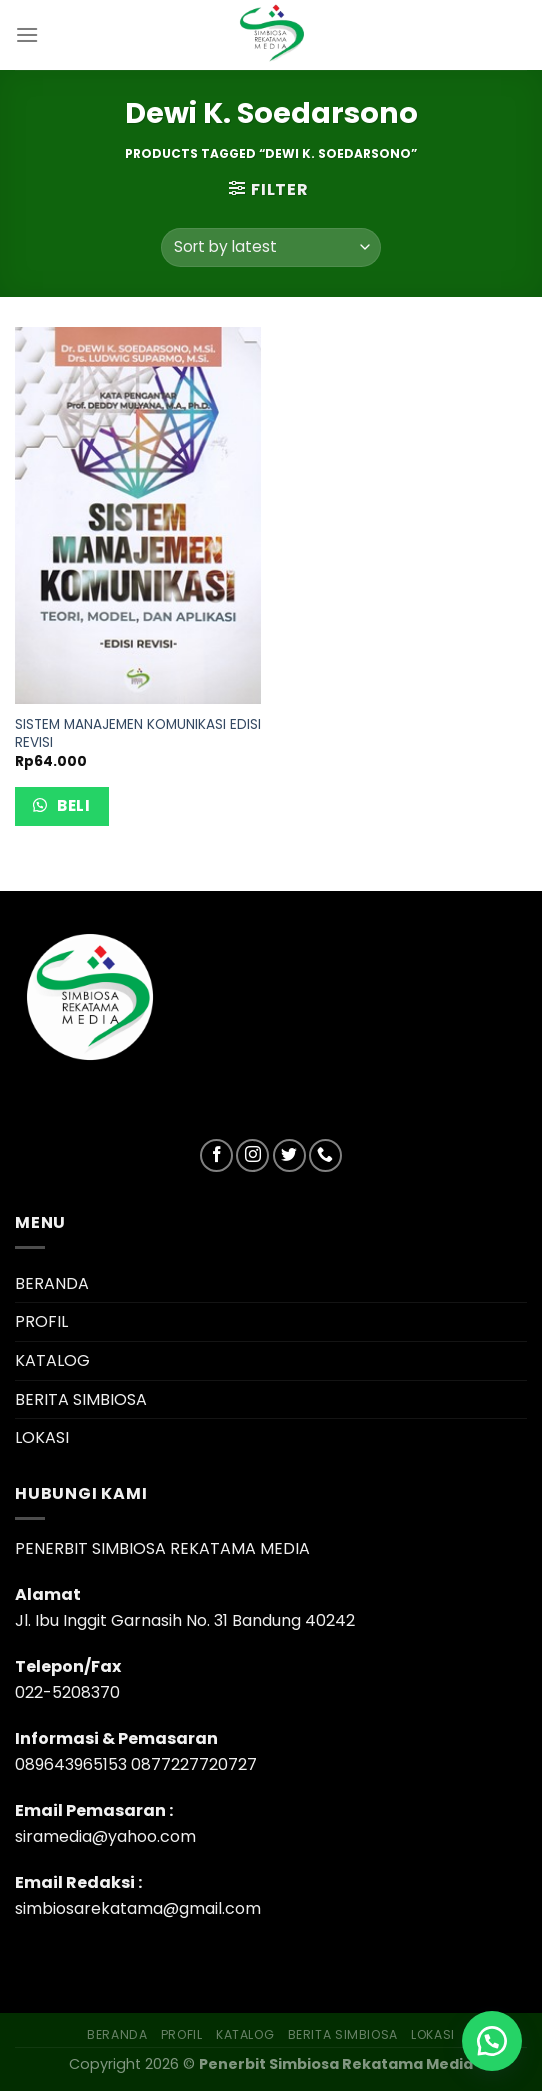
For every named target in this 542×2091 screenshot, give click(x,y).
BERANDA (52, 1283)
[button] (492, 2041)
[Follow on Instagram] (252, 1155)
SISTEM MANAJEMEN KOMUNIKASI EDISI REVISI (138, 733)
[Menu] (27, 34)
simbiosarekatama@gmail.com (138, 1908)
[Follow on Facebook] (216, 1155)
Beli (72, 805)
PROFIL (41, 1321)
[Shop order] (270, 247)
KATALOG (52, 1360)
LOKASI (42, 1437)
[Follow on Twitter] (289, 1155)
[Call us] (325, 1155)
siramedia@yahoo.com (105, 1836)
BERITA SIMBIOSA (81, 1399)
